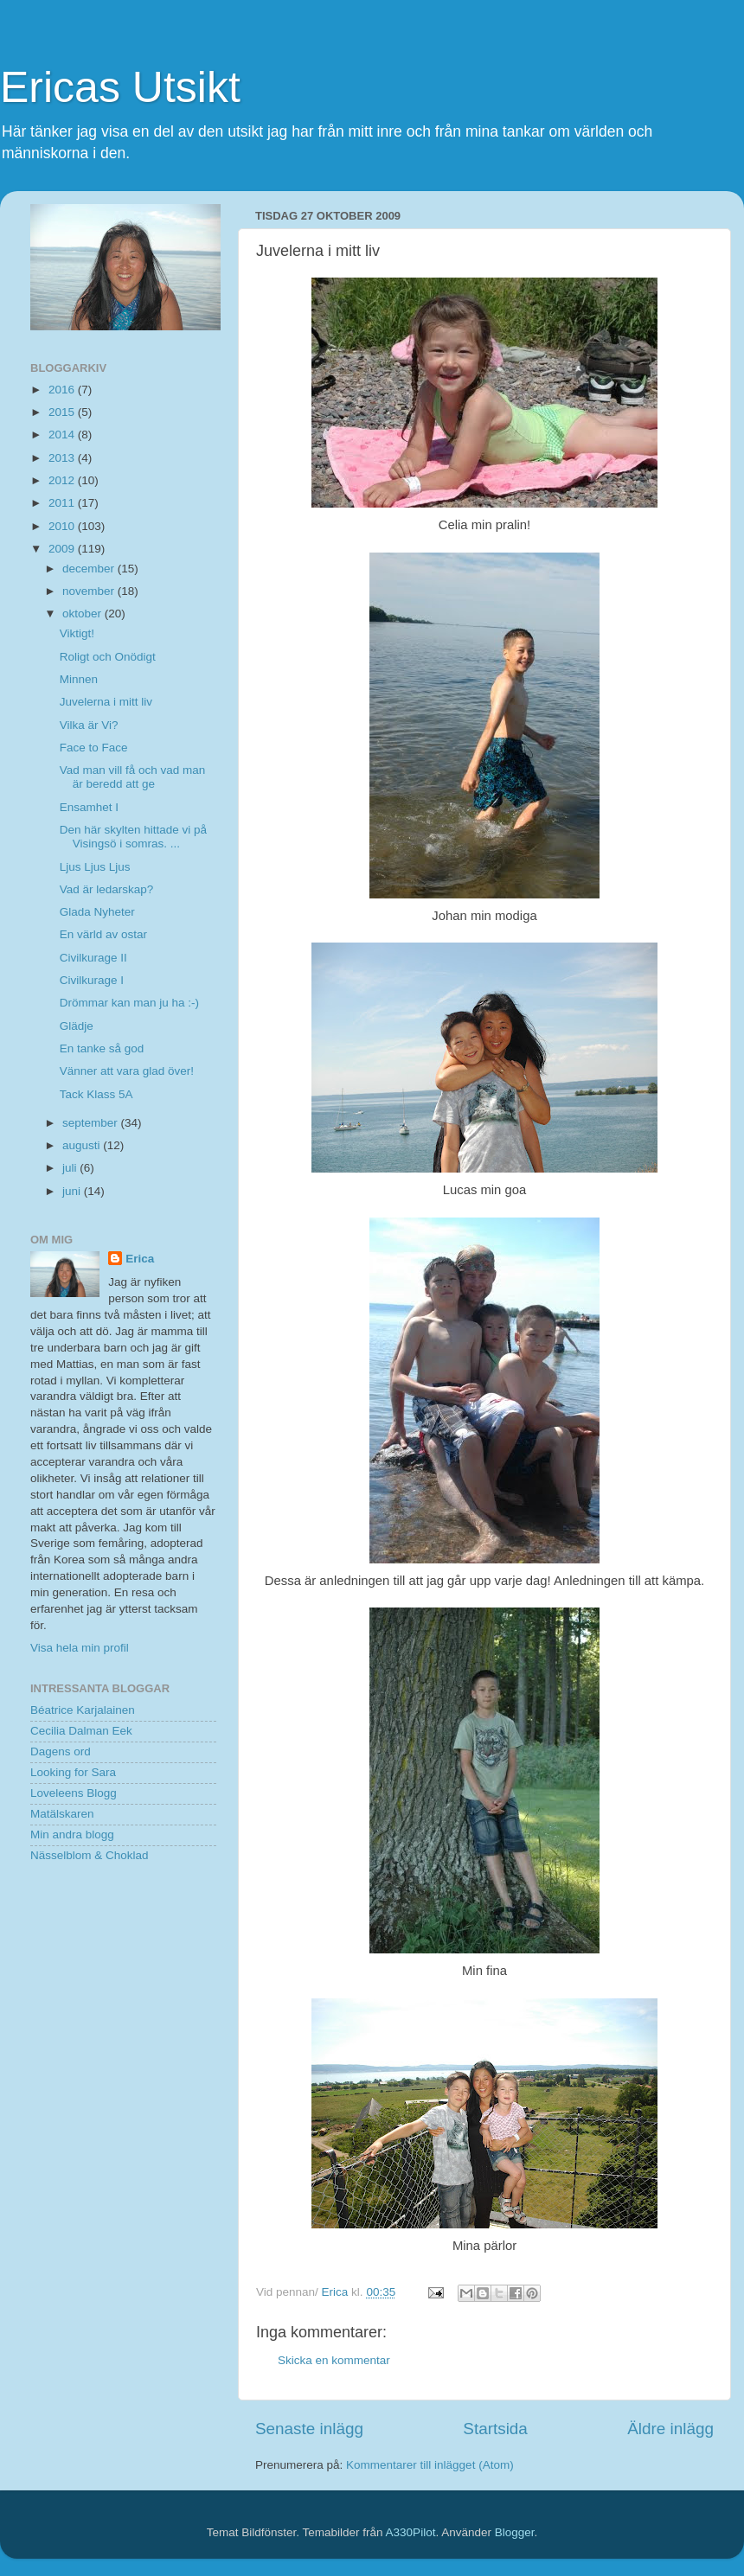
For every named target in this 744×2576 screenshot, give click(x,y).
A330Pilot (411, 2532)
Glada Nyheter (97, 911)
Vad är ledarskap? (107, 889)
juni (73, 1191)
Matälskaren (62, 1813)
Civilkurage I (92, 980)
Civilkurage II (93, 957)
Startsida (495, 2428)
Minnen (79, 679)
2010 (63, 526)
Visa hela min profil (79, 1647)
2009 (63, 548)
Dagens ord (60, 1751)
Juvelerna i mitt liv (106, 701)
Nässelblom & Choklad (89, 1855)
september (91, 1122)
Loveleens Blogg (73, 1793)
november (90, 591)
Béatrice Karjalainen (82, 1709)
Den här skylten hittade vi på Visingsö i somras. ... (133, 836)
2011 (63, 502)
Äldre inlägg (670, 2428)
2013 (63, 457)
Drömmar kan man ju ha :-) (129, 1002)
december (90, 568)
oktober (83, 613)
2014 (63, 434)
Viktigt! (77, 633)
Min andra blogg (72, 1834)
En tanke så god (102, 1048)
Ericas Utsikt (120, 87)
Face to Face (94, 747)
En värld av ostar (103, 934)
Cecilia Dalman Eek (81, 1730)
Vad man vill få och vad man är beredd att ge (133, 777)
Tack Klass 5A (96, 1094)
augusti (82, 1145)
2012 (63, 480)
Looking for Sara (73, 1772)
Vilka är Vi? (89, 725)
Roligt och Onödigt (108, 656)
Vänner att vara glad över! (127, 1070)
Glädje (76, 1026)
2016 (63, 389)
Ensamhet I (89, 807)
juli (71, 1167)
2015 (63, 412)
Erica (139, 1258)
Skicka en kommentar (334, 2360)
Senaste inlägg (309, 2428)
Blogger (515, 2532)
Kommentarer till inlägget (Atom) (430, 2464)
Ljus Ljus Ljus (95, 866)
